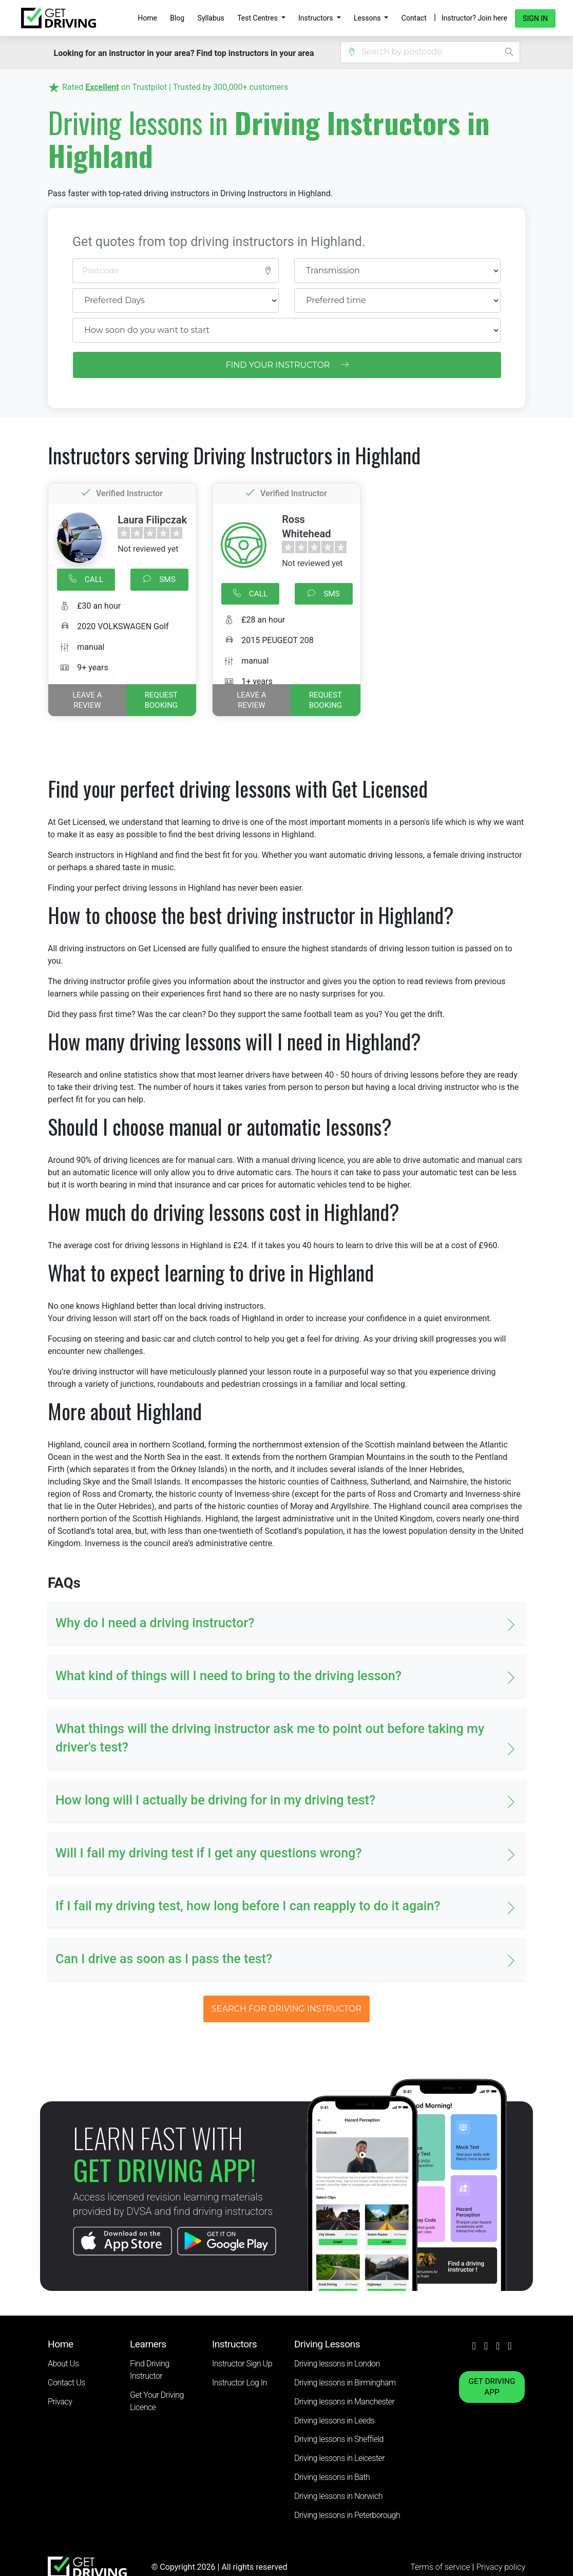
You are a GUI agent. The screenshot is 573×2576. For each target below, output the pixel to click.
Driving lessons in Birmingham (345, 2382)
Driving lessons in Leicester (339, 2458)
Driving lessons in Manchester (344, 2401)
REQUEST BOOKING (161, 700)
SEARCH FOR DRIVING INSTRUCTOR (286, 2009)
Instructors (316, 18)
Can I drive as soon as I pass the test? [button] (163, 1958)
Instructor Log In (239, 2382)
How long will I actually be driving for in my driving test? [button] (215, 1800)
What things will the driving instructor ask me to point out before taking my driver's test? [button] (269, 1737)
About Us (63, 2363)
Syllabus (211, 18)
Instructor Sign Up (242, 2363)
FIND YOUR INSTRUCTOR (286, 365)
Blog (177, 18)
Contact (414, 18)
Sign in (535, 18)
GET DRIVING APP (492, 2387)
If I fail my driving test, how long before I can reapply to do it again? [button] (247, 1905)
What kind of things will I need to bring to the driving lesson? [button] (228, 1675)
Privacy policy (500, 2567)
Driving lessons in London (337, 2363)
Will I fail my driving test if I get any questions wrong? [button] (208, 1853)
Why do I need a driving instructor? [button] (154, 1622)
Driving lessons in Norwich (338, 2496)
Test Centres (258, 18)
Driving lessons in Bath (332, 2477)
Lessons (368, 18)
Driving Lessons (327, 2344)
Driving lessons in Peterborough (347, 2515)
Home (147, 18)
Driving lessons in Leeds (334, 2420)
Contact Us (66, 2382)
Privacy (60, 2401)
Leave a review (87, 700)
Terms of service (441, 2567)
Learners (148, 2344)
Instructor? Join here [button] (474, 18)
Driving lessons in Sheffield (339, 2439)
